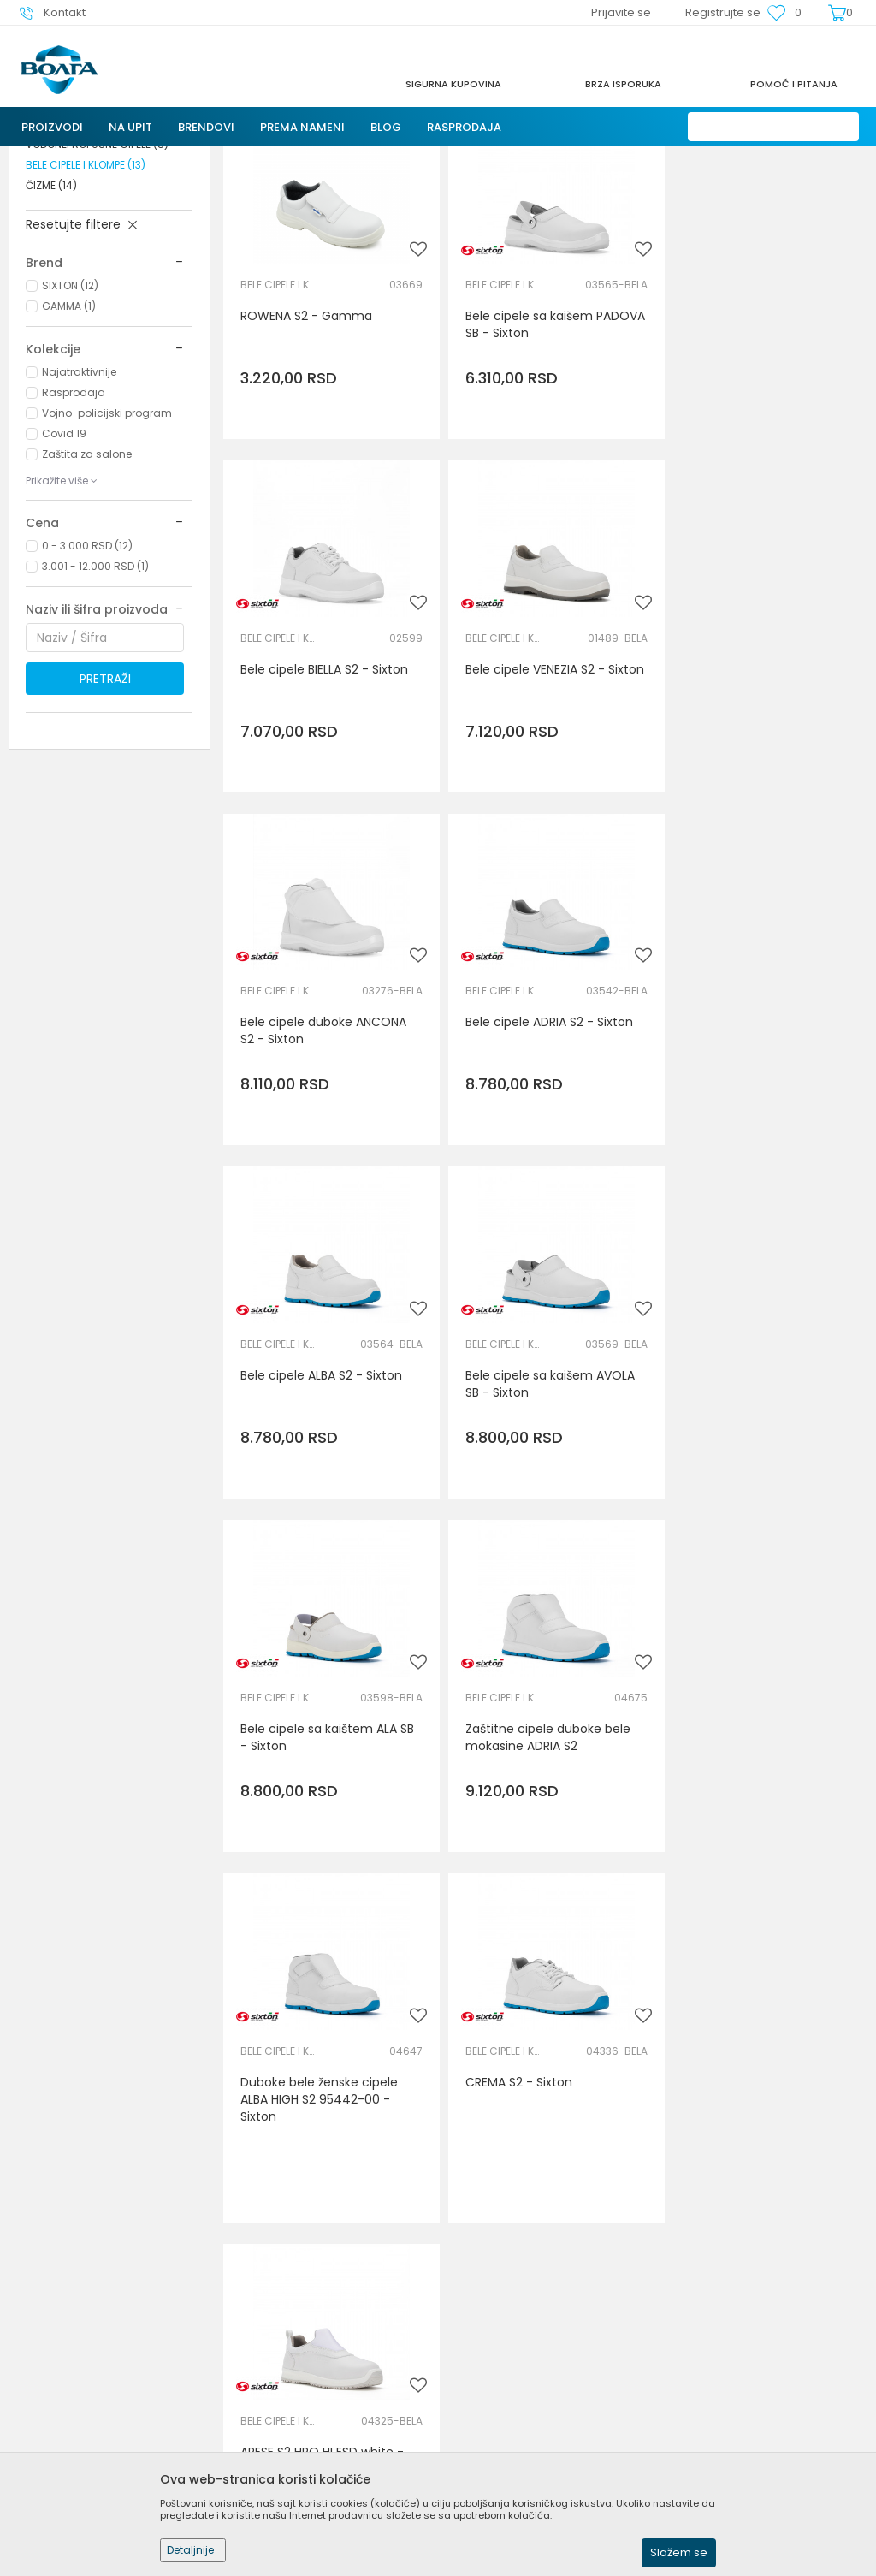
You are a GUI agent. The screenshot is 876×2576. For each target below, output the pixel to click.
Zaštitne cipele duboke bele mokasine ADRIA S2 (322, 1507)
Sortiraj (729, 191)
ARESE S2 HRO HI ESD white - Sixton (322, 1872)
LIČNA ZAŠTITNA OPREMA (216, 157)
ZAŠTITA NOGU (326, 157)
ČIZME (51, 331)
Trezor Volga (49, 157)
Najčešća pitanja (285, 2386)
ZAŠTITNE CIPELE (76, 249)
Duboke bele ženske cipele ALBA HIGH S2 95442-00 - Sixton (538, 1515)
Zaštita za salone (87, 600)
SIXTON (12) (70, 431)
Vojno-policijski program (107, 559)
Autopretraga (650, 191)
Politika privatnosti (500, 2338)
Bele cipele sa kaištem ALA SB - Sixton (765, 1160)
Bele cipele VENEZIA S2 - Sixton (310, 812)
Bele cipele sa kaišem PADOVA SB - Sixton (523, 465)
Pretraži (105, 825)
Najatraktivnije (79, 518)
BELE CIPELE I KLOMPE (85, 311)
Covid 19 (64, 580)
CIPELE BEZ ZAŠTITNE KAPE (97, 270)
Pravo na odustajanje (509, 2434)
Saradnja (262, 2338)
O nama (261, 2315)
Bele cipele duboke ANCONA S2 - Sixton (542, 812)
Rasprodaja (73, 538)
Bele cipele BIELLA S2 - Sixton (762, 456)
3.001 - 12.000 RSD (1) (95, 712)
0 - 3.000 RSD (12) (87, 692)
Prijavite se (626, 2169)
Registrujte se (723, 12)
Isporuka (471, 2410)
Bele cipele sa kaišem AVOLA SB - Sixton (544, 1160)
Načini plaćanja (492, 2362)
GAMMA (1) (69, 452)
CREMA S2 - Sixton (731, 1498)
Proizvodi (119, 157)
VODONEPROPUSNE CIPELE (97, 290)
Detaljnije (190, 2550)
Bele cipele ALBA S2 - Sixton (321, 1151)
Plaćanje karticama (504, 2386)
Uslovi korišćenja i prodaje (522, 2315)
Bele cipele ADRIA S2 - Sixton (762, 803)
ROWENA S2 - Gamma (306, 456)
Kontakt (259, 2362)
